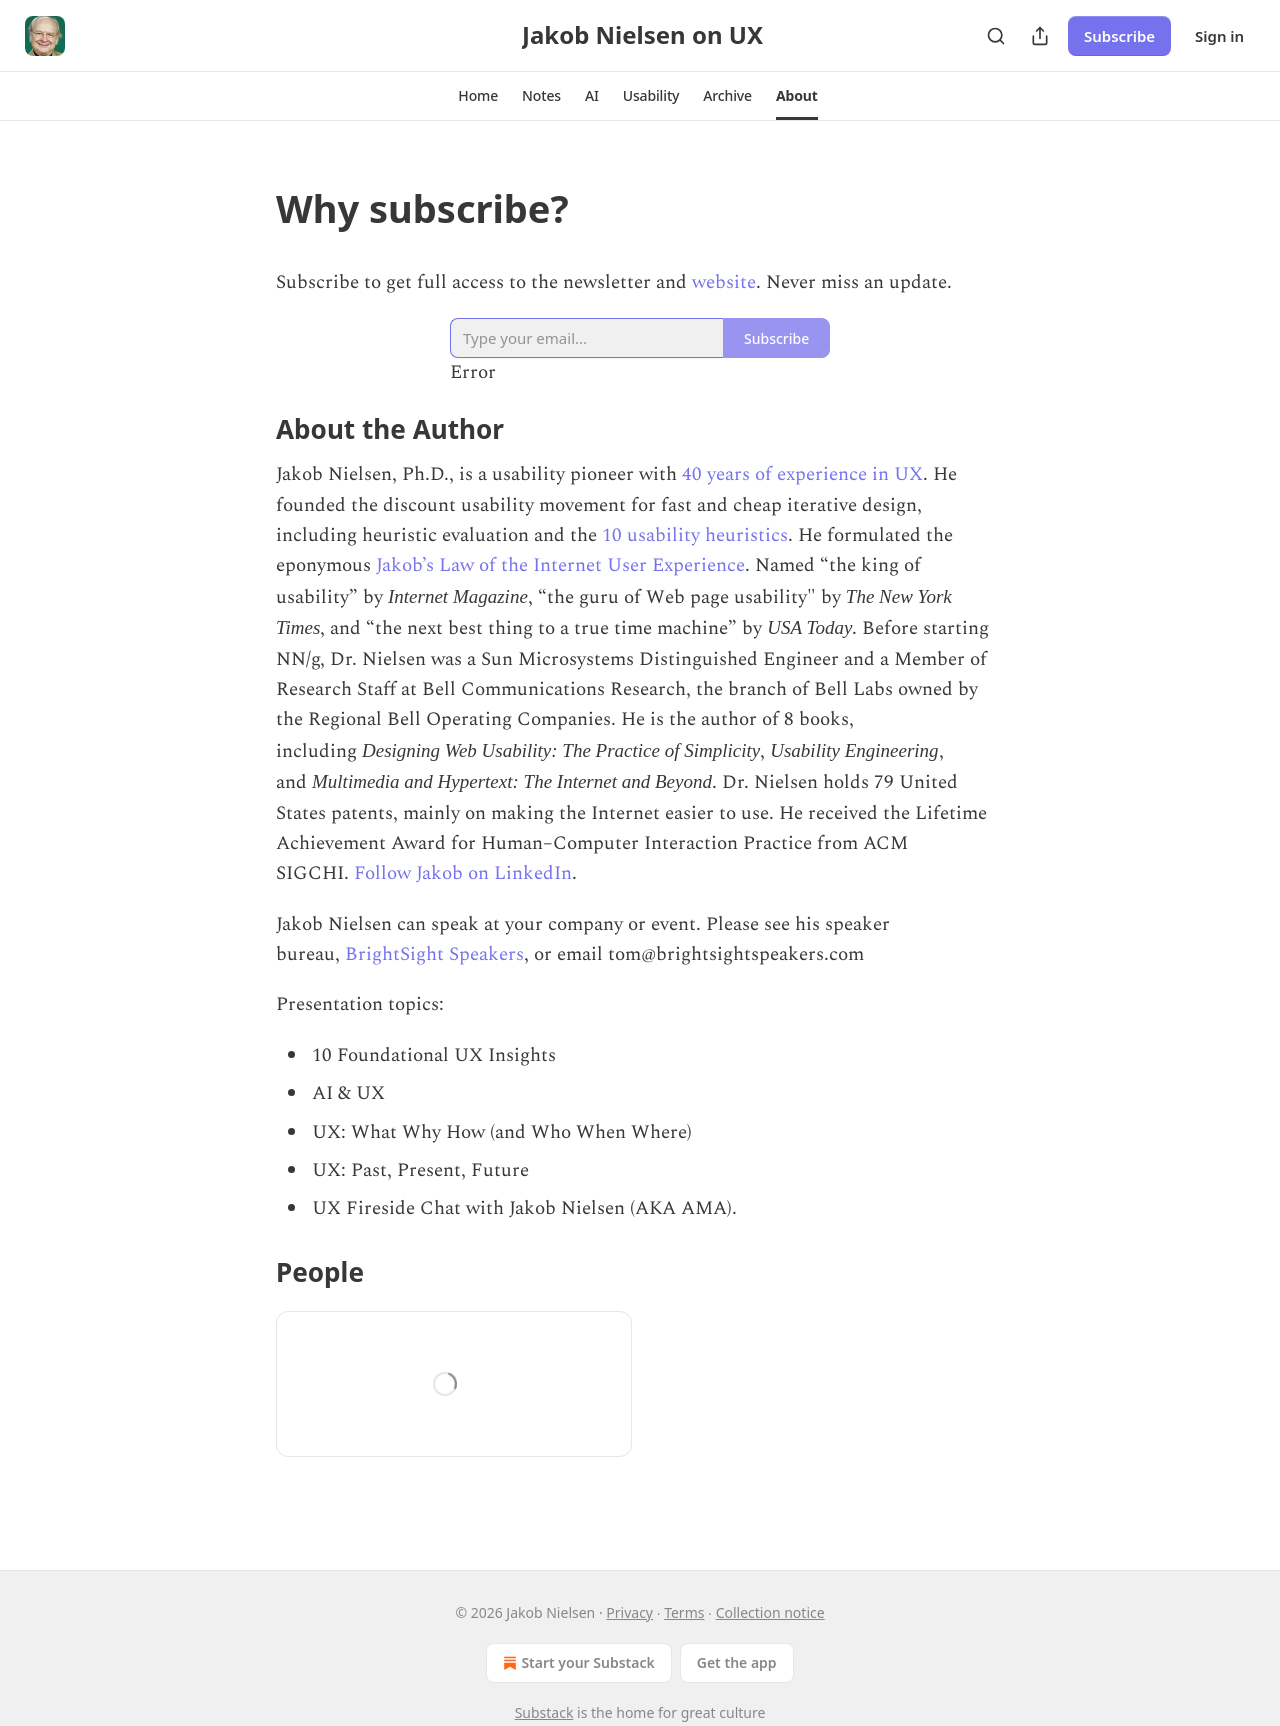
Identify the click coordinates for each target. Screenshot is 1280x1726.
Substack (544, 1712)
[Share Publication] (1040, 36)
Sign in (1219, 36)
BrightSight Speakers (434, 954)
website (724, 282)
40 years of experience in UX (802, 474)
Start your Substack (576, 1663)
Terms (684, 1612)
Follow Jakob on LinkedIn (463, 873)
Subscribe (1119, 36)
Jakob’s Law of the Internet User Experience (560, 565)
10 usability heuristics (695, 535)
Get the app (737, 1662)
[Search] (996, 36)
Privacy (629, 1612)
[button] (478, 96)
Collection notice (770, 1612)
